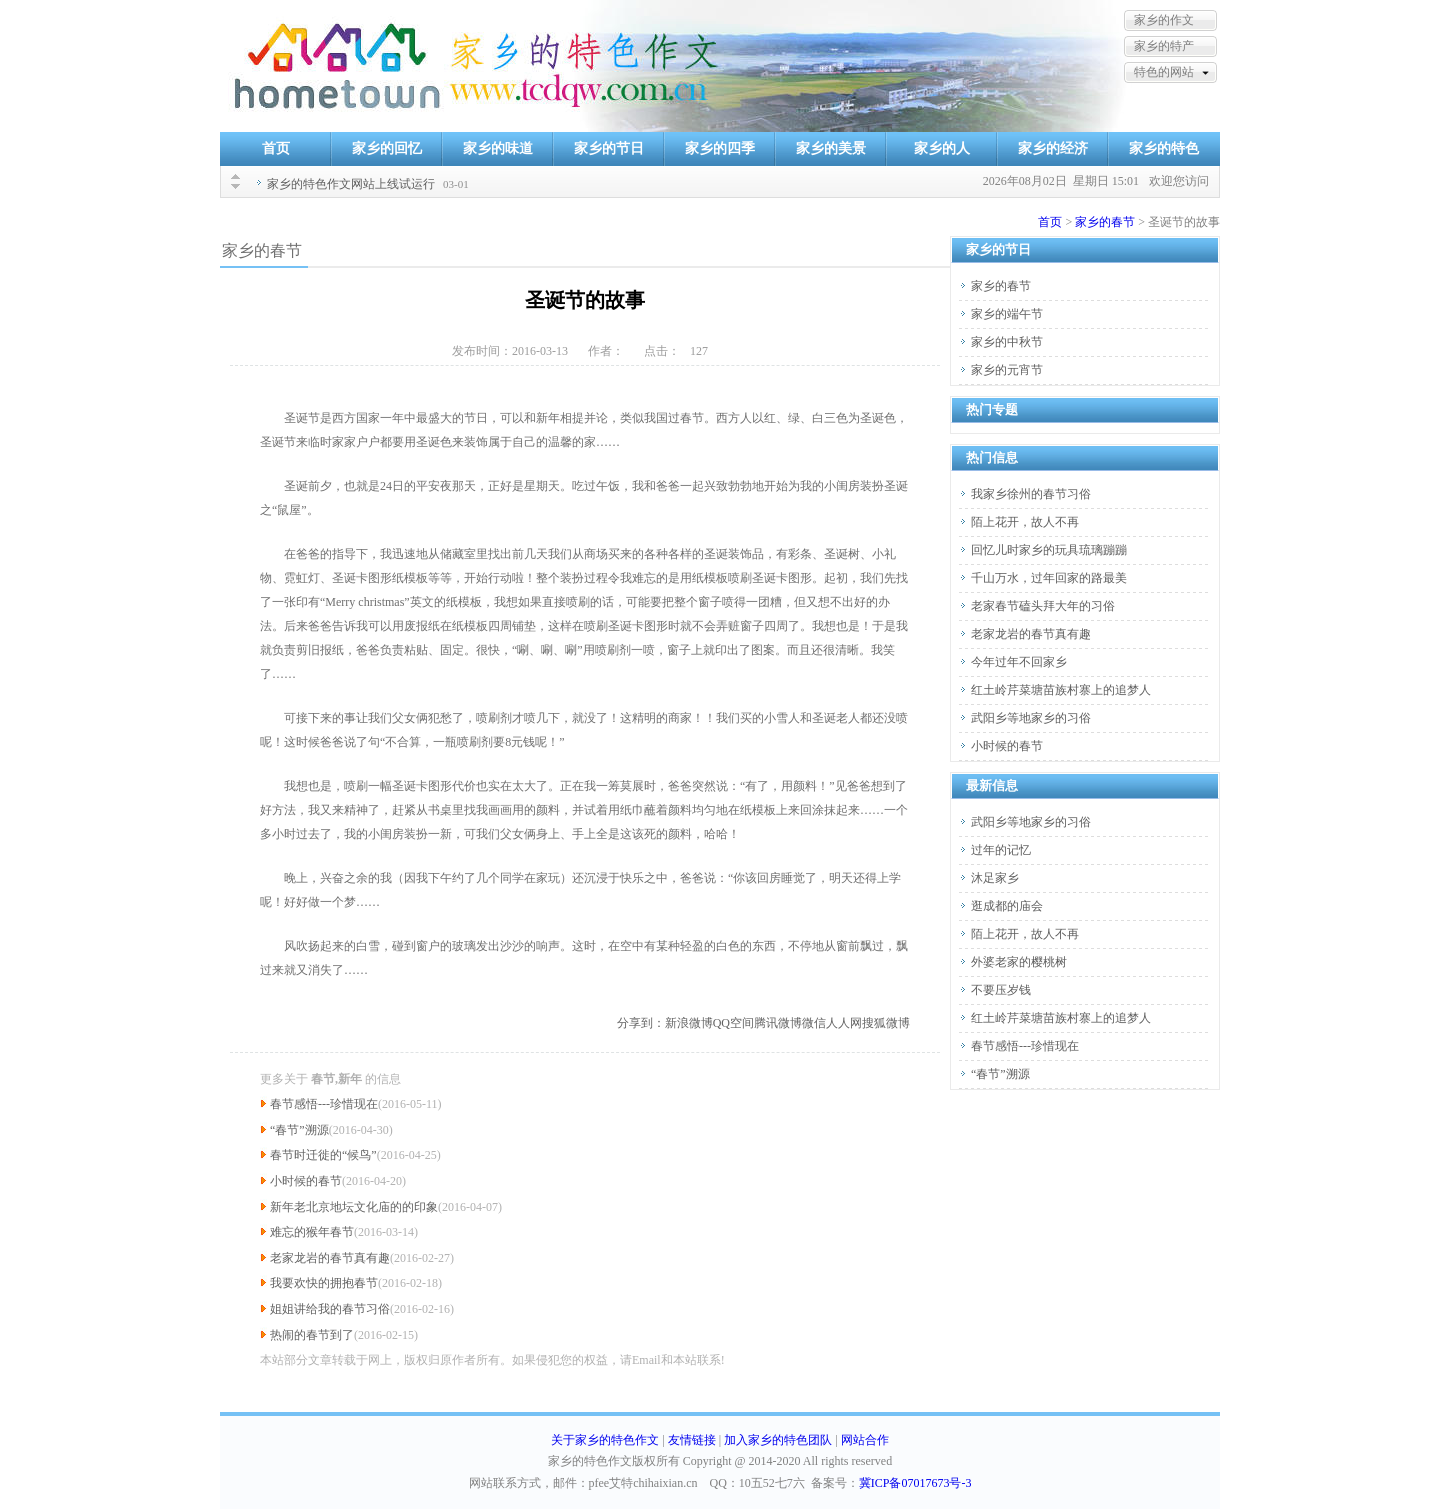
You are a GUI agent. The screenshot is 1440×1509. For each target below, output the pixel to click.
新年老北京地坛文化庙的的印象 (354, 1207)
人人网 (844, 1023)
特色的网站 (1164, 72)
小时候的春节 (306, 1181)
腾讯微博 (778, 1023)
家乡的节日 (609, 148)
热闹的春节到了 (312, 1335)
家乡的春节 (1105, 222)
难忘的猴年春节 (312, 1232)
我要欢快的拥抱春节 (324, 1283)
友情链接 (692, 1440)
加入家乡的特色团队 (778, 1440)
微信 (814, 1023)
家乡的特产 (1164, 46)
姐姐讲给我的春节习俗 (330, 1309)
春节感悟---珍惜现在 (324, 1104)
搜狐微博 (886, 1023)
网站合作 (865, 1440)
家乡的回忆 (387, 148)
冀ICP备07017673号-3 (915, 1483)
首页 (276, 148)
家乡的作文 (1164, 20)
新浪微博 (689, 1023)
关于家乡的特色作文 (605, 1440)
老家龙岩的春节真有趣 (330, 1258)
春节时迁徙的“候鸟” (323, 1155)
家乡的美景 (831, 148)
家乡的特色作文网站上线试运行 (351, 184)
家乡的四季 (720, 148)
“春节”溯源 (299, 1130)
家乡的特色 (1164, 148)
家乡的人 (942, 148)
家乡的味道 (498, 148)
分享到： (641, 1023)
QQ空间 (733, 1023)
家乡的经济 (1053, 148)
